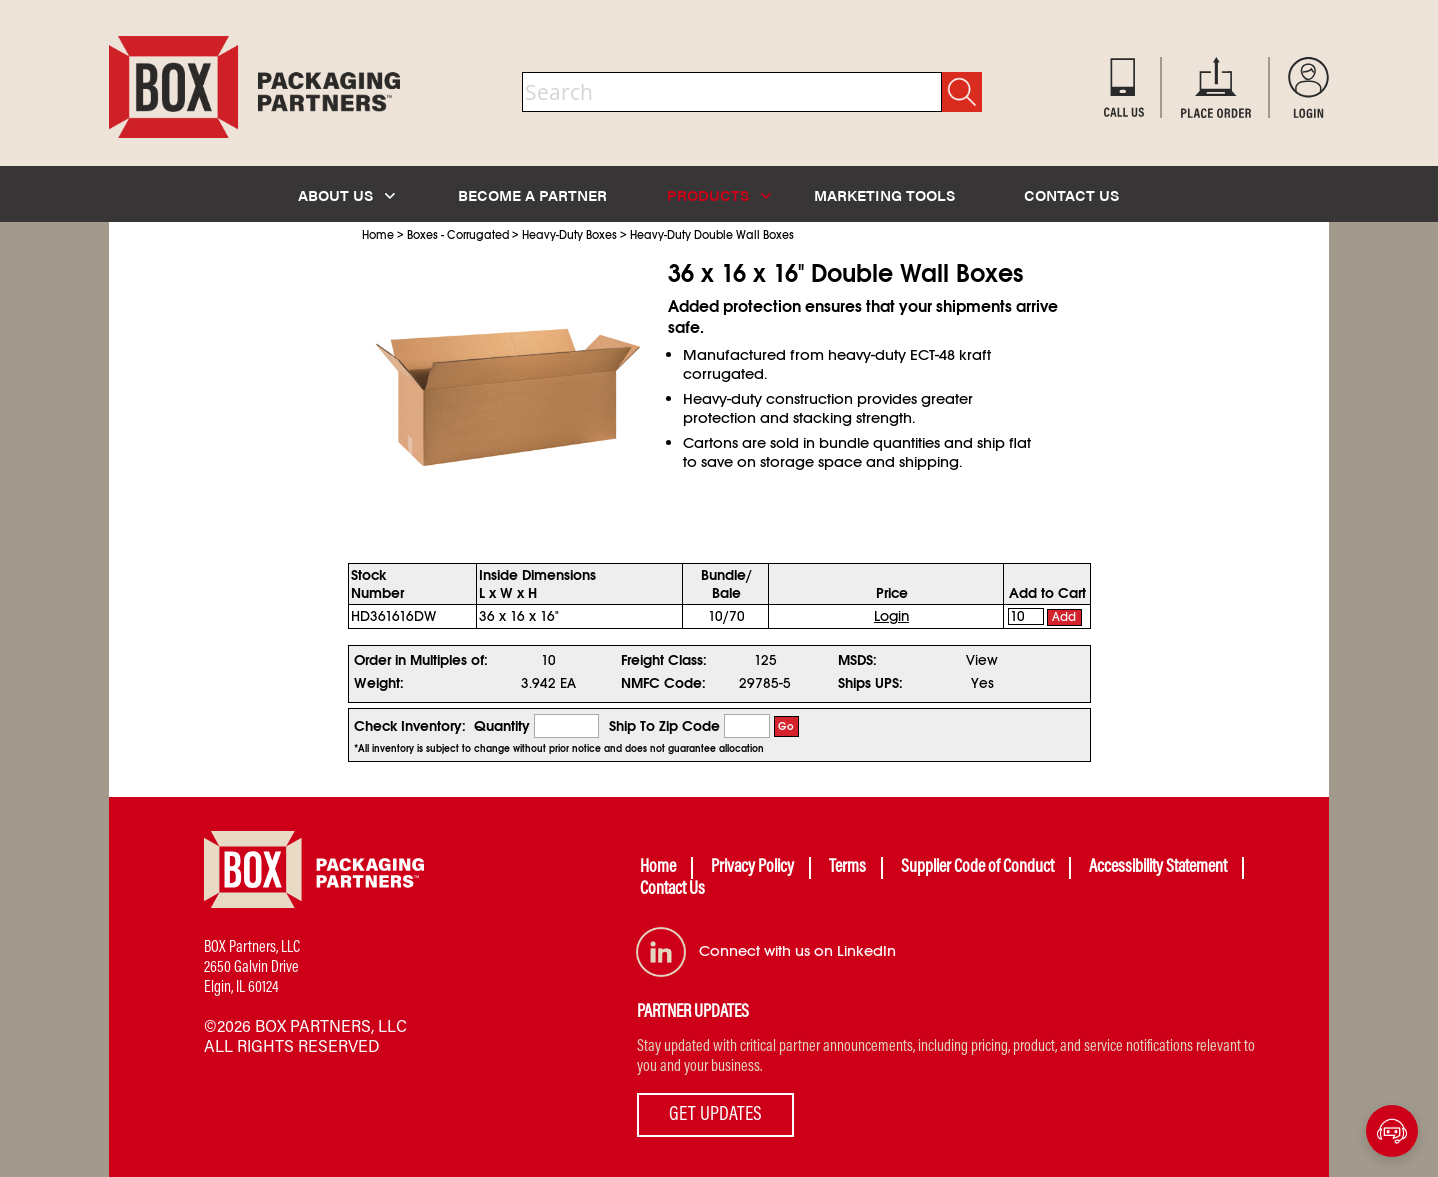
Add (1064, 617)
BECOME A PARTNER (532, 194)
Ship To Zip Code (664, 726)
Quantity (502, 726)
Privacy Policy (752, 868)
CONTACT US (1071, 194)
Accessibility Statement (1158, 868)
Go (786, 726)
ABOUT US (346, 194)
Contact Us (672, 890)
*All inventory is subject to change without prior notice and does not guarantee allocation (559, 749)
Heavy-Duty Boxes (569, 235)
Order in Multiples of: (421, 660)
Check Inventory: (410, 726)
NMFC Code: (663, 683)
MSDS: (857, 660)
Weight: (379, 683)
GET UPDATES (715, 1115)
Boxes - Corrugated (458, 235)
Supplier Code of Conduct (977, 868)
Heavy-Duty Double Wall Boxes (712, 235)
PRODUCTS (719, 194)
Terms (847, 868)
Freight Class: (664, 660)
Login (891, 616)
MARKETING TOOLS (884, 194)
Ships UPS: (870, 683)
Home (378, 235)
